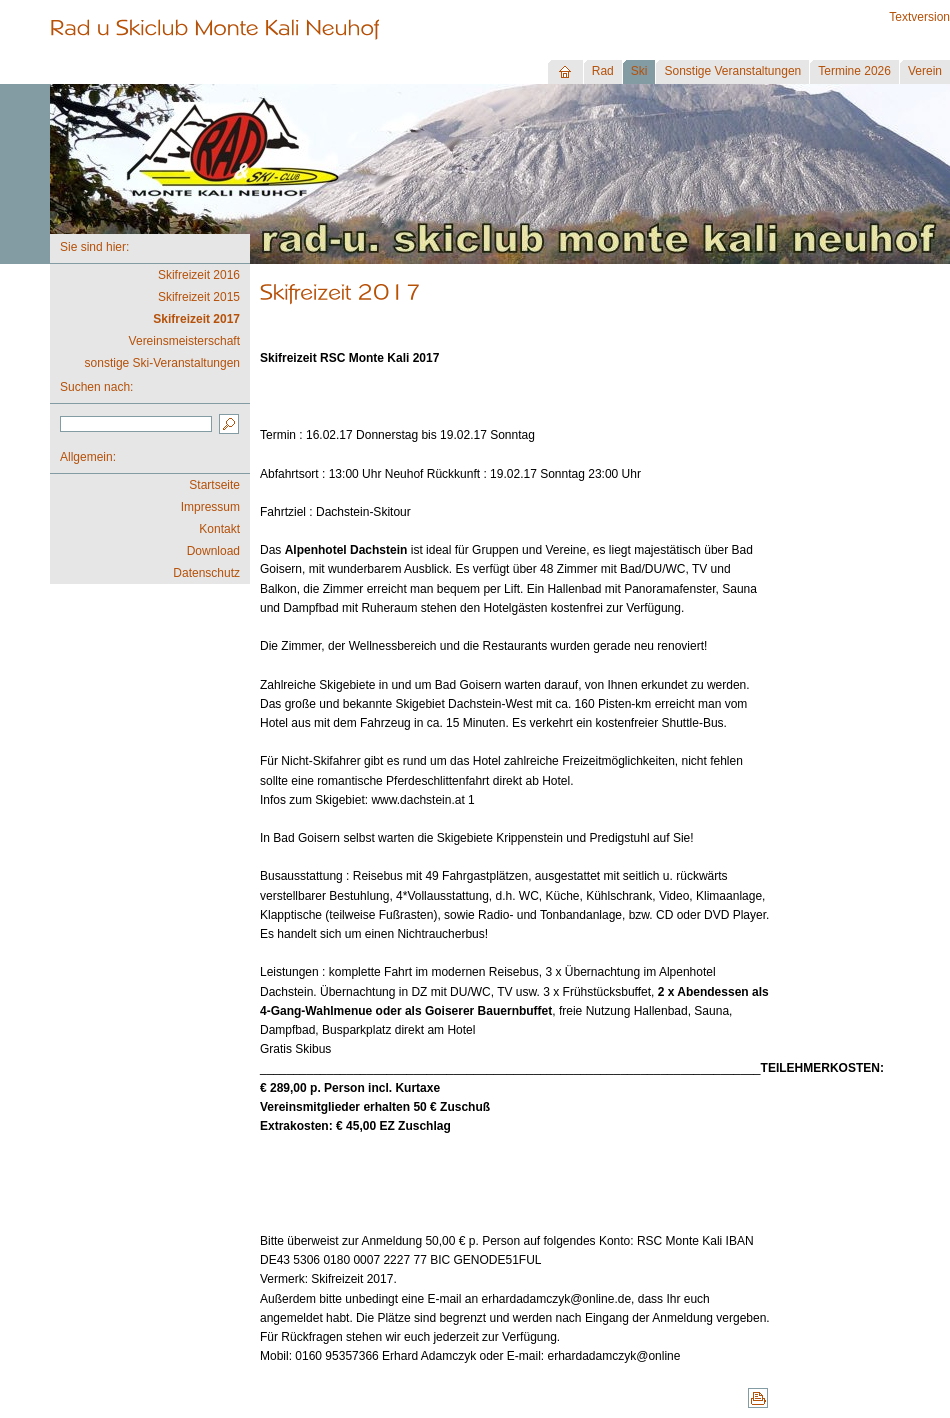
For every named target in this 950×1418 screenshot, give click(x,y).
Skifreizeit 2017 (196, 319)
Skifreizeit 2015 (199, 297)
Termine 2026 (854, 71)
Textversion (919, 17)
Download (213, 551)
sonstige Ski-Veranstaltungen (162, 363)
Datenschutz (206, 573)
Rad (603, 71)
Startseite (214, 485)
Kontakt (219, 529)
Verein (925, 71)
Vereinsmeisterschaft (184, 341)
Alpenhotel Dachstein (348, 550)
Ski (639, 71)
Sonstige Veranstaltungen (732, 71)
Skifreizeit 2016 (199, 275)
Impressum (210, 507)
